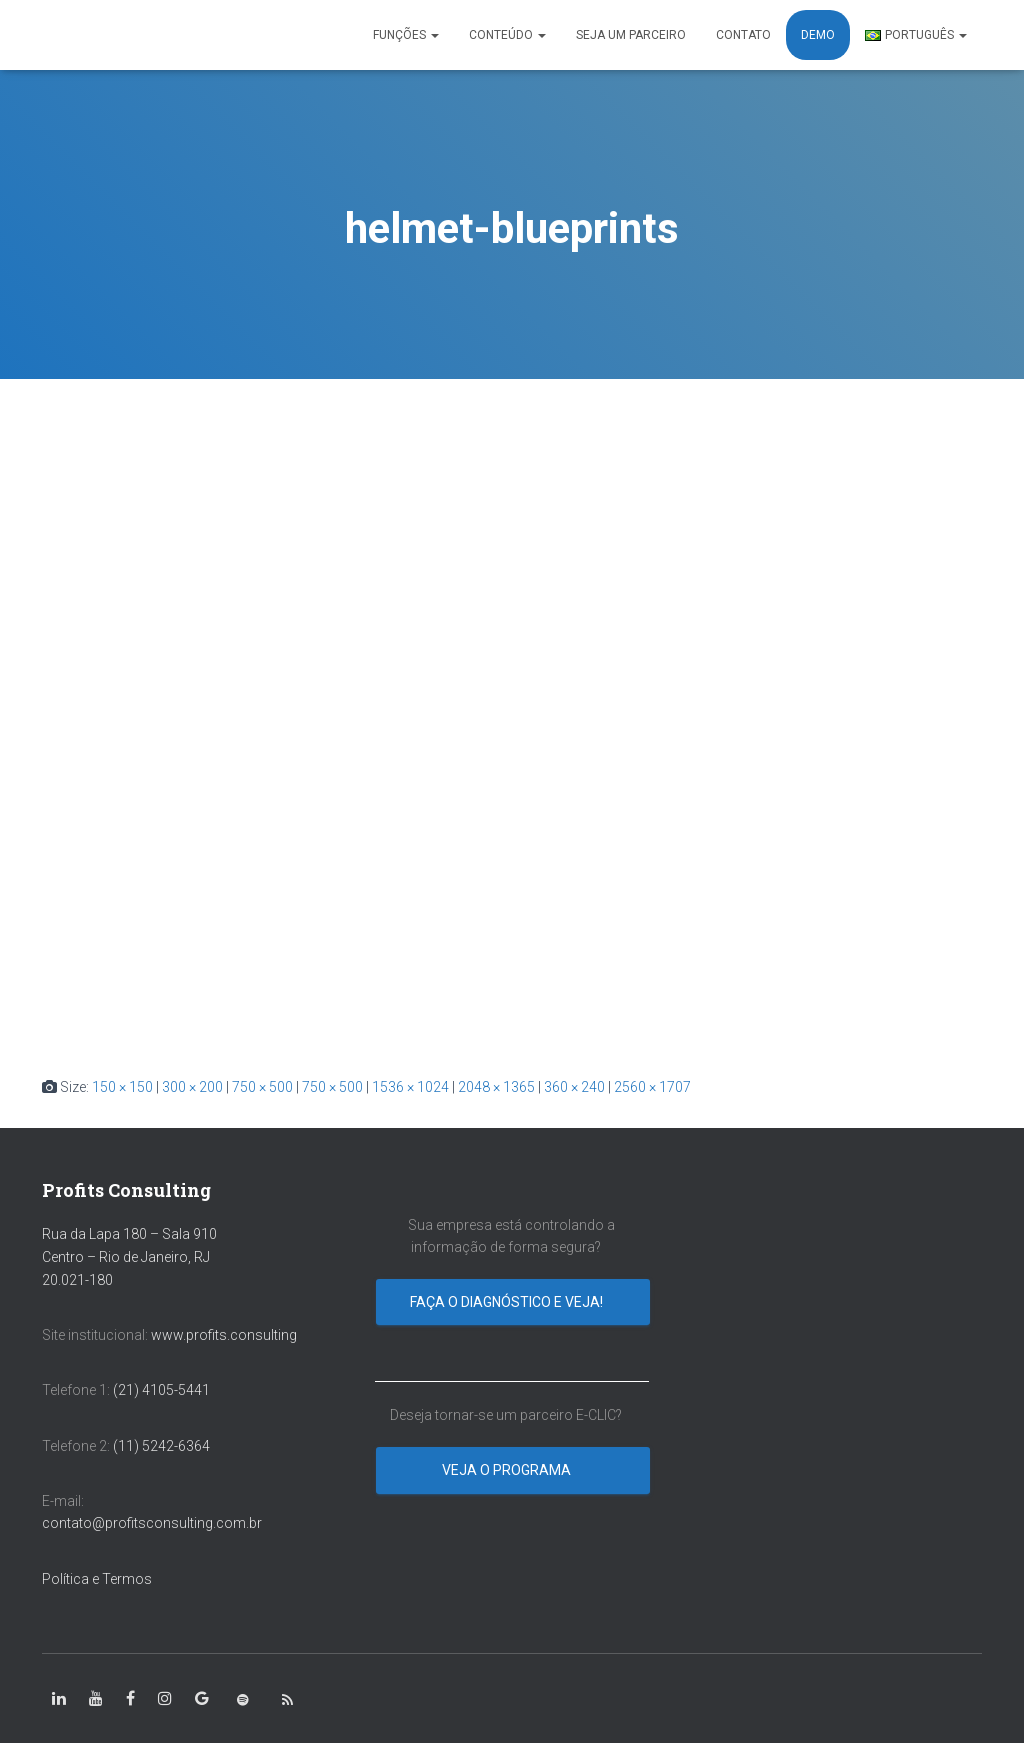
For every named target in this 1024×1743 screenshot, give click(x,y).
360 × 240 (574, 1087)
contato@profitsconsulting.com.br (152, 1523)
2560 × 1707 (652, 1087)
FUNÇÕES (406, 35)
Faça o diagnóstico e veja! (508, 1302)
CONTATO (743, 35)
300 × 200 (192, 1087)
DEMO (818, 35)
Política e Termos (97, 1579)
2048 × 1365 (496, 1087)
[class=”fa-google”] (202, 1699)
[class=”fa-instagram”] (165, 1699)
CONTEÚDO (507, 35)
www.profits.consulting (224, 1335)
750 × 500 (262, 1087)
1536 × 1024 (410, 1087)
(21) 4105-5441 (161, 1390)
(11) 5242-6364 (163, 1446)
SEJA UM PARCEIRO (631, 35)
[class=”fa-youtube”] (96, 1699)
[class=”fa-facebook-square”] (130, 1699)
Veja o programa (508, 1470)
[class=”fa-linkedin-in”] (59, 1699)
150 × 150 (122, 1087)
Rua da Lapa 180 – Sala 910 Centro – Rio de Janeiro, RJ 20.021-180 (129, 1256)
